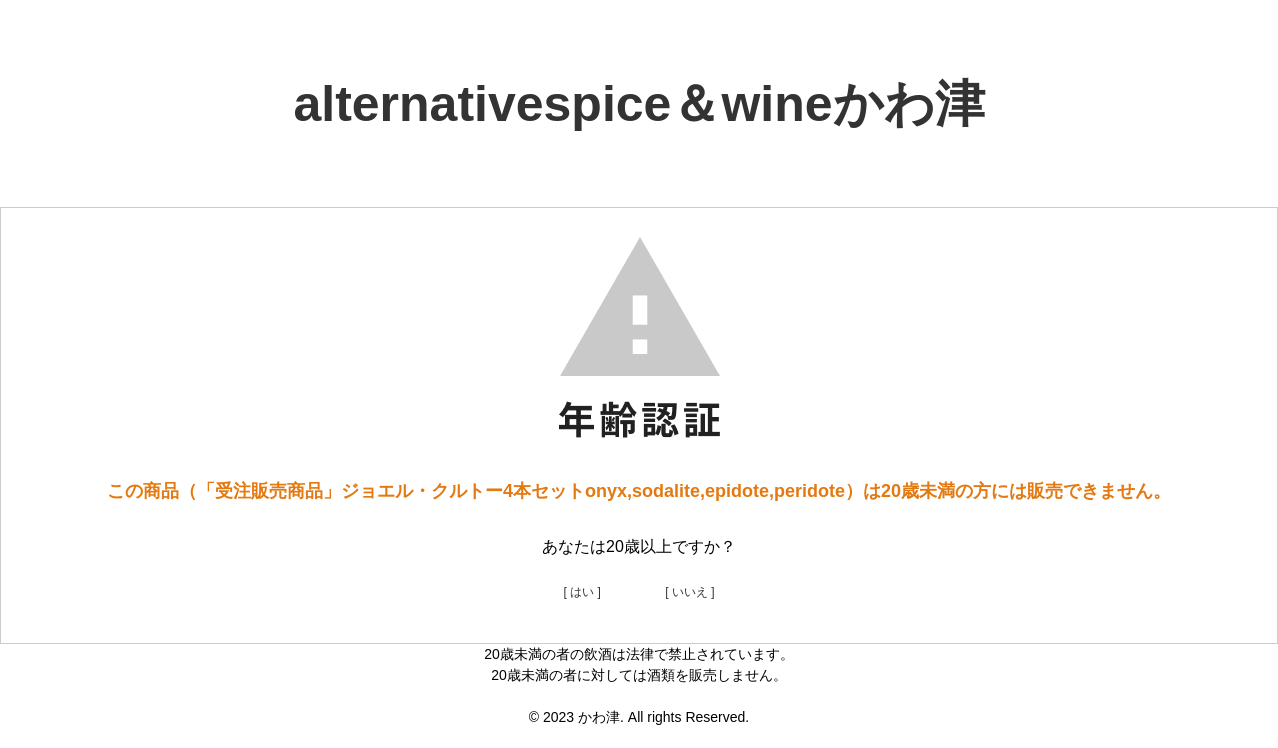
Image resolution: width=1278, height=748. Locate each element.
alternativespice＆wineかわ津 (638, 104)
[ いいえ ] (689, 592)
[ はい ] (581, 592)
